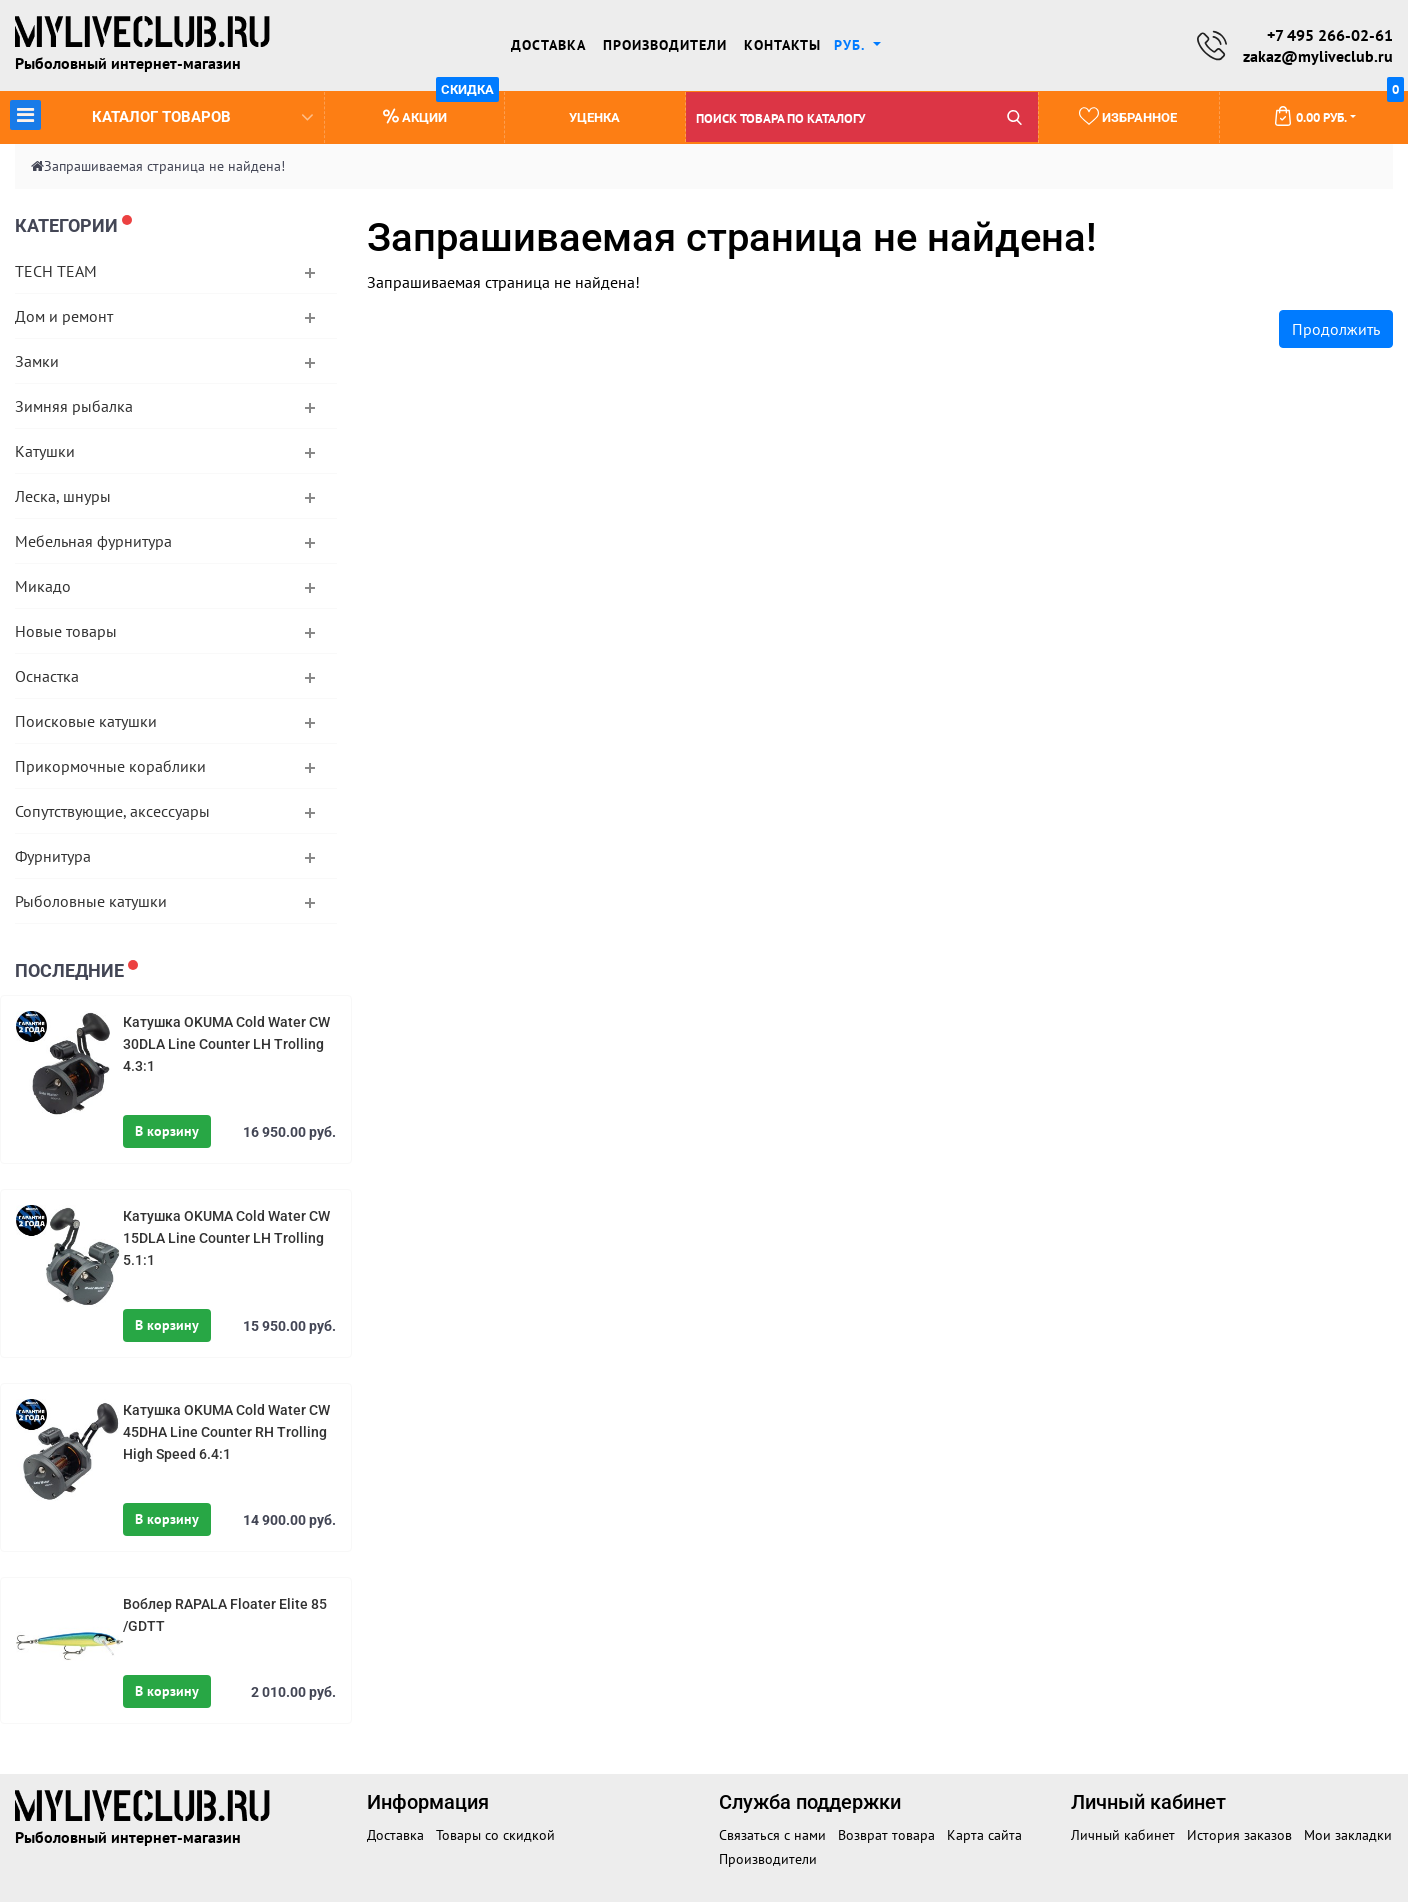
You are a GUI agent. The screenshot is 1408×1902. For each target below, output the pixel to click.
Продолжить (1336, 329)
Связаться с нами (772, 1835)
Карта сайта (984, 1835)
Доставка (548, 45)
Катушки (45, 451)
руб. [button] (851, 45)
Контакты (782, 45)
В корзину (167, 1131)
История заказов (1239, 1835)
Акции (441, 108)
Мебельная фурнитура (93, 541)
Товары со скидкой (495, 1835)
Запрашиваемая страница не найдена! (164, 166)
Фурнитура (53, 856)
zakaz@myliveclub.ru (1318, 56)
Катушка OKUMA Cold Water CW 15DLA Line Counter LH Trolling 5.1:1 (226, 1238)
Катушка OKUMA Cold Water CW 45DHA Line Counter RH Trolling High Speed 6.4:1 (226, 1432)
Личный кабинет (1123, 1835)
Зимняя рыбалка (74, 406)
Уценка (594, 117)
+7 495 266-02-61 (1330, 35)
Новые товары (66, 631)
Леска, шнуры (63, 496)
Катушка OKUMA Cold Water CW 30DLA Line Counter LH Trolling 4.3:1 (226, 1044)
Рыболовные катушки (91, 901)
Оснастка (47, 676)
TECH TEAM (56, 271)
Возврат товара (886, 1835)
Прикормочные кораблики (110, 766)
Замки (37, 361)
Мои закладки (1348, 1835)
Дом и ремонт (64, 316)
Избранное (1128, 116)
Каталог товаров (161, 114)
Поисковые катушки (86, 721)
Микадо (43, 586)
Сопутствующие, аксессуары (112, 811)
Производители (665, 45)
